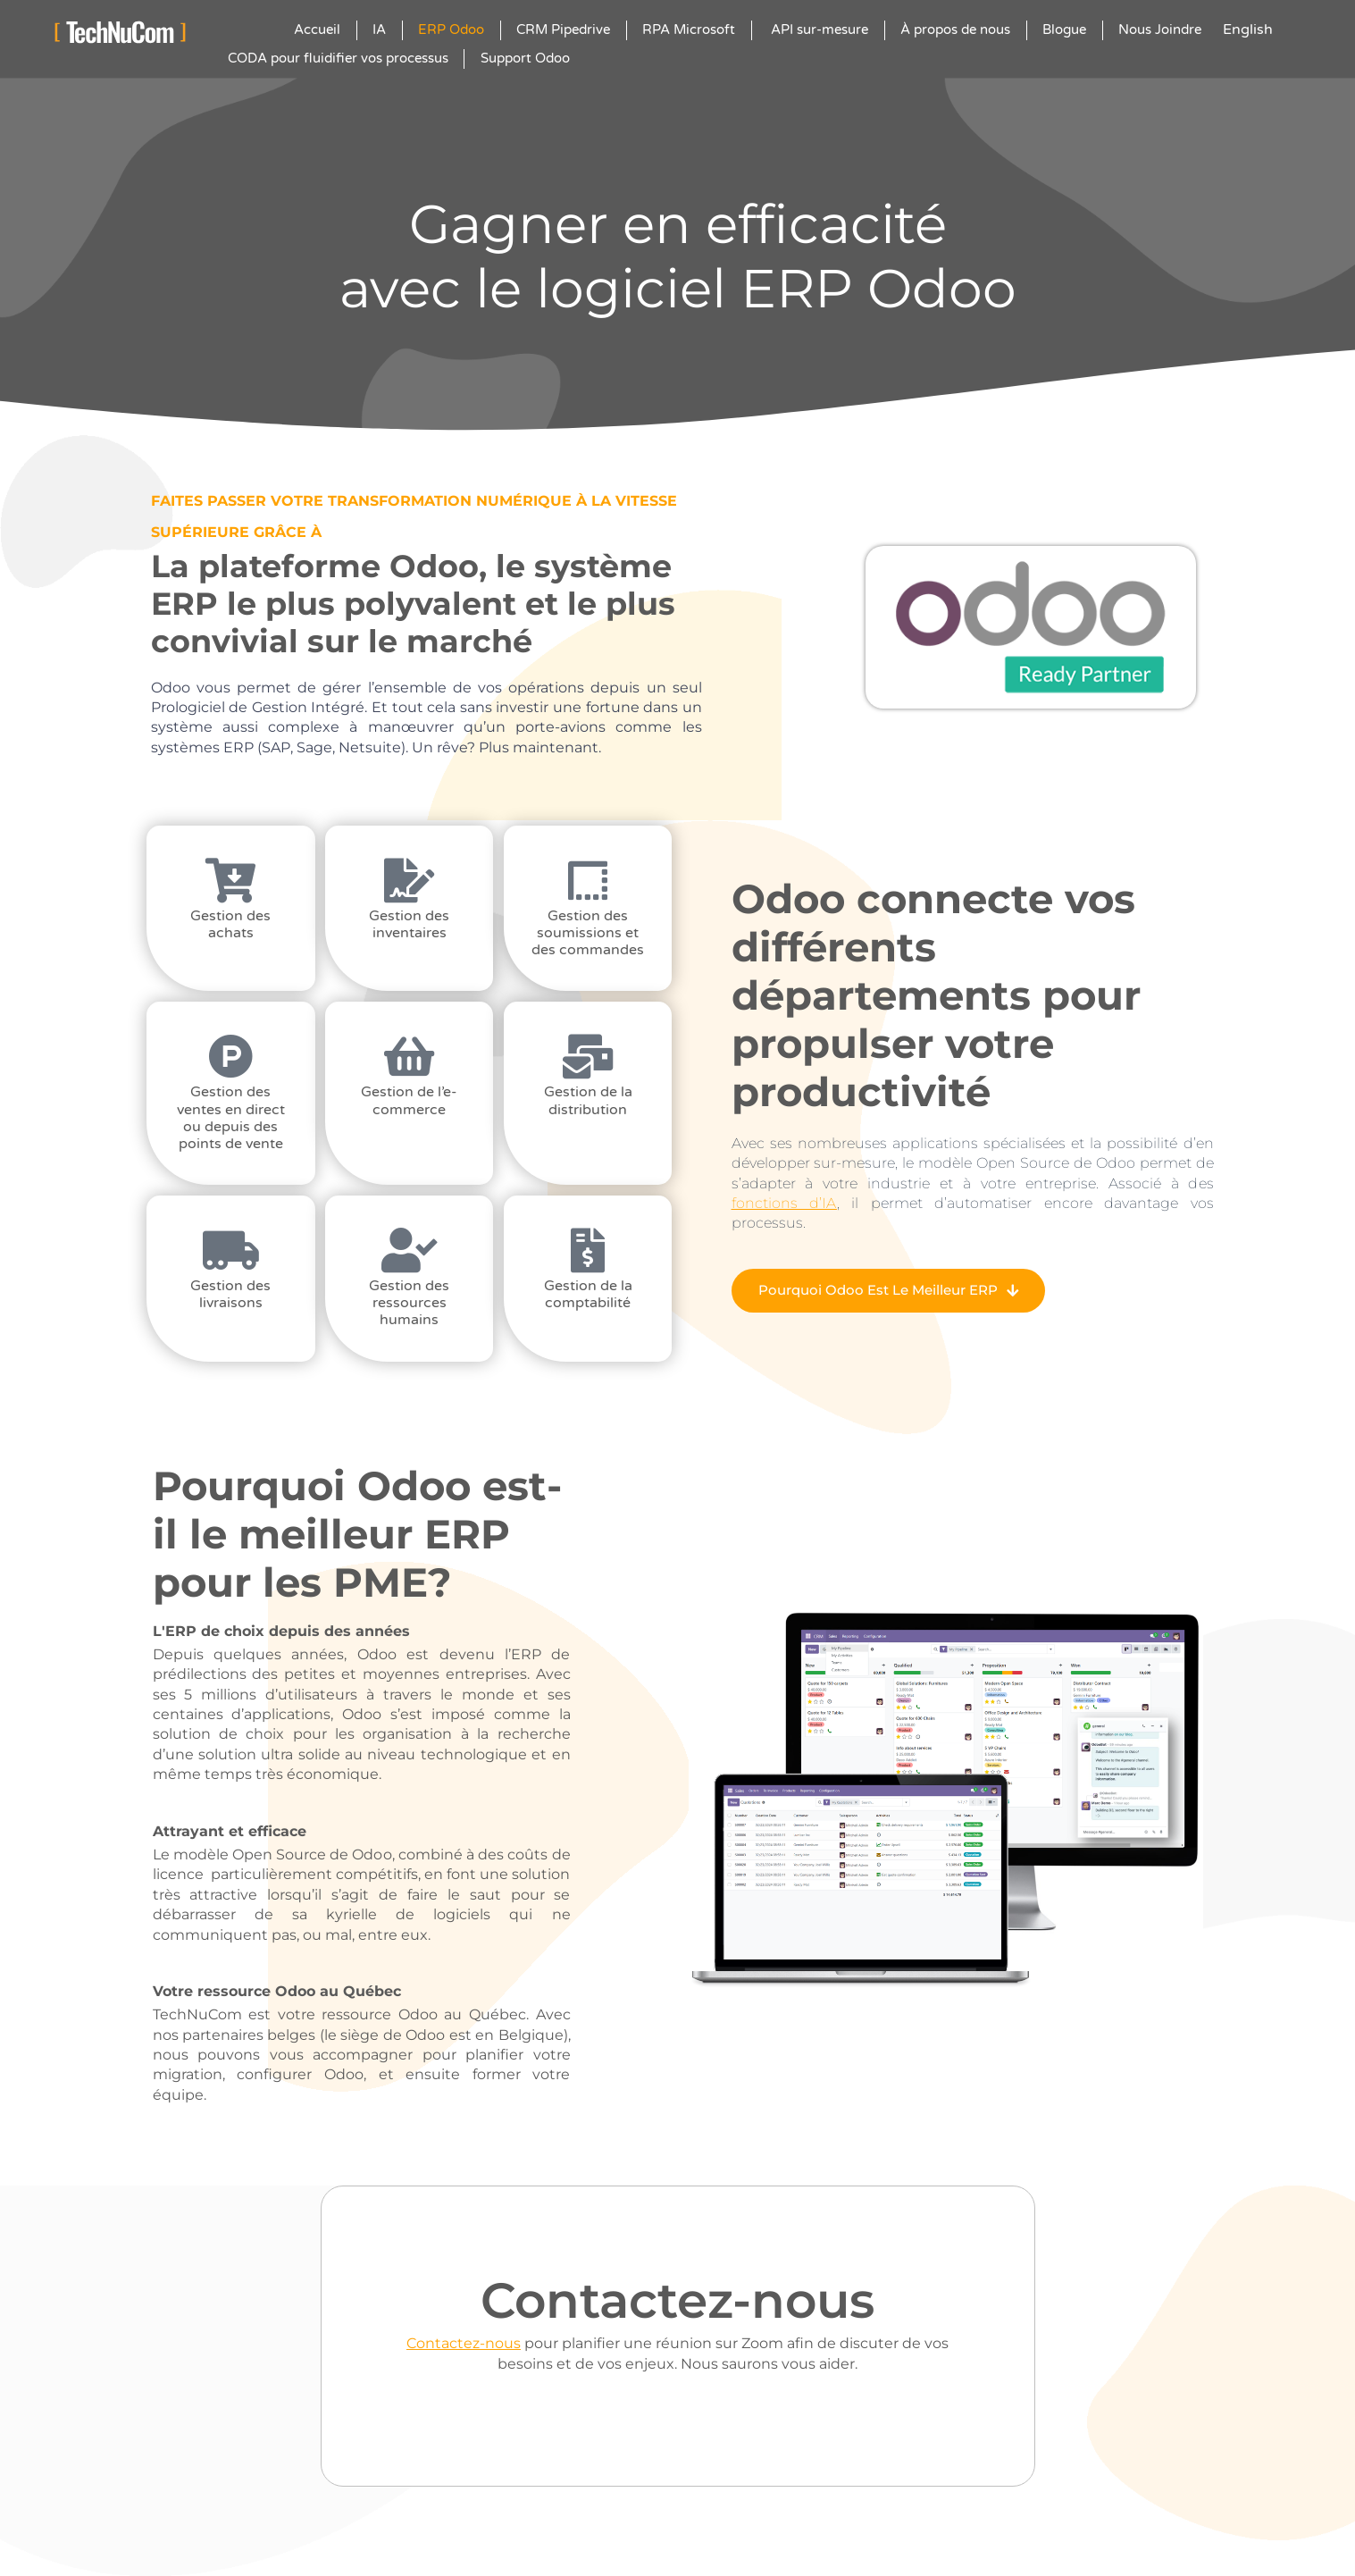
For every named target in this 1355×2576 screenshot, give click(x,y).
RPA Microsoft (688, 29)
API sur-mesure (817, 29)
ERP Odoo (451, 29)
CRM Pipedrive (563, 29)
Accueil (317, 29)
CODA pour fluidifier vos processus (338, 58)
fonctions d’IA (784, 1203)
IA (379, 29)
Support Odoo (525, 58)
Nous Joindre (1159, 29)
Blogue (1064, 29)
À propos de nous (955, 29)
